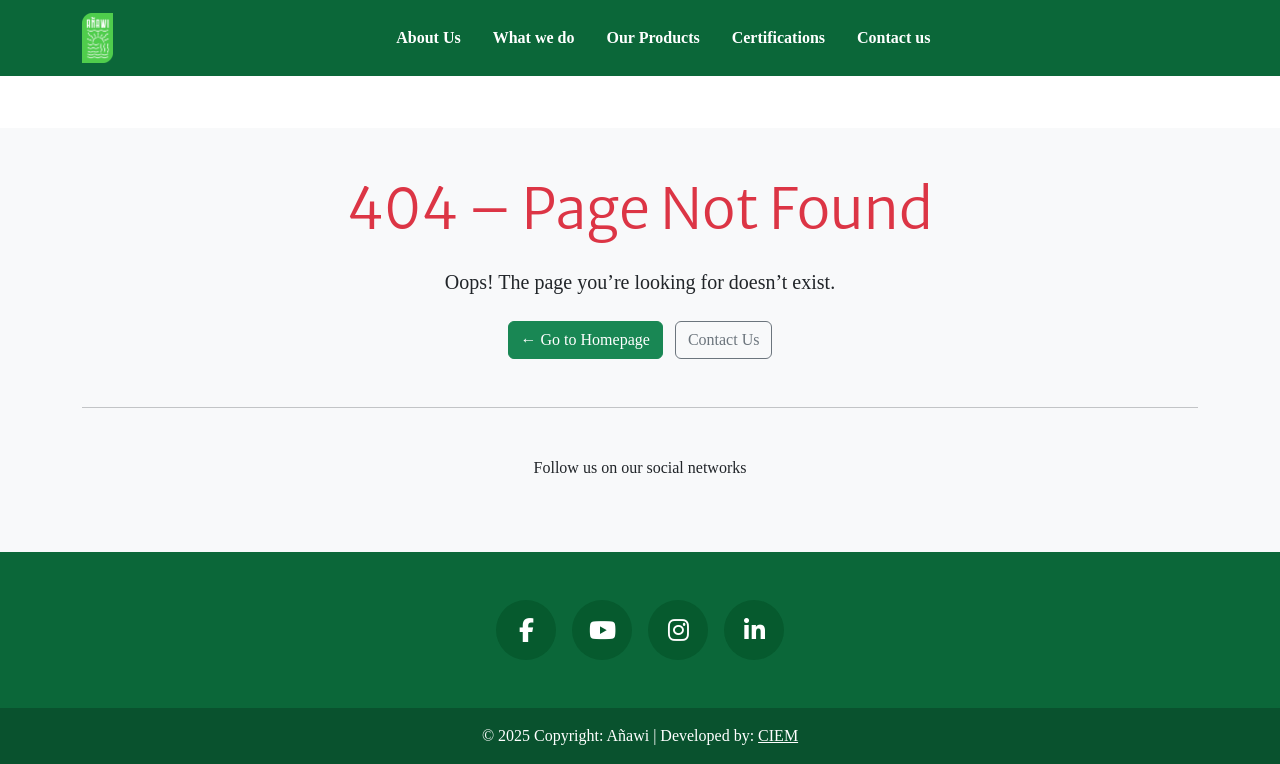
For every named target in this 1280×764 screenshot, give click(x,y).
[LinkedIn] (754, 630)
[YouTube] (602, 630)
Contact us (893, 37)
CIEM (778, 735)
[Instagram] (678, 630)
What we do (534, 37)
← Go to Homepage (585, 339)
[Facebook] (526, 630)
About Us (428, 37)
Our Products (653, 37)
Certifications (778, 37)
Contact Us (724, 339)
